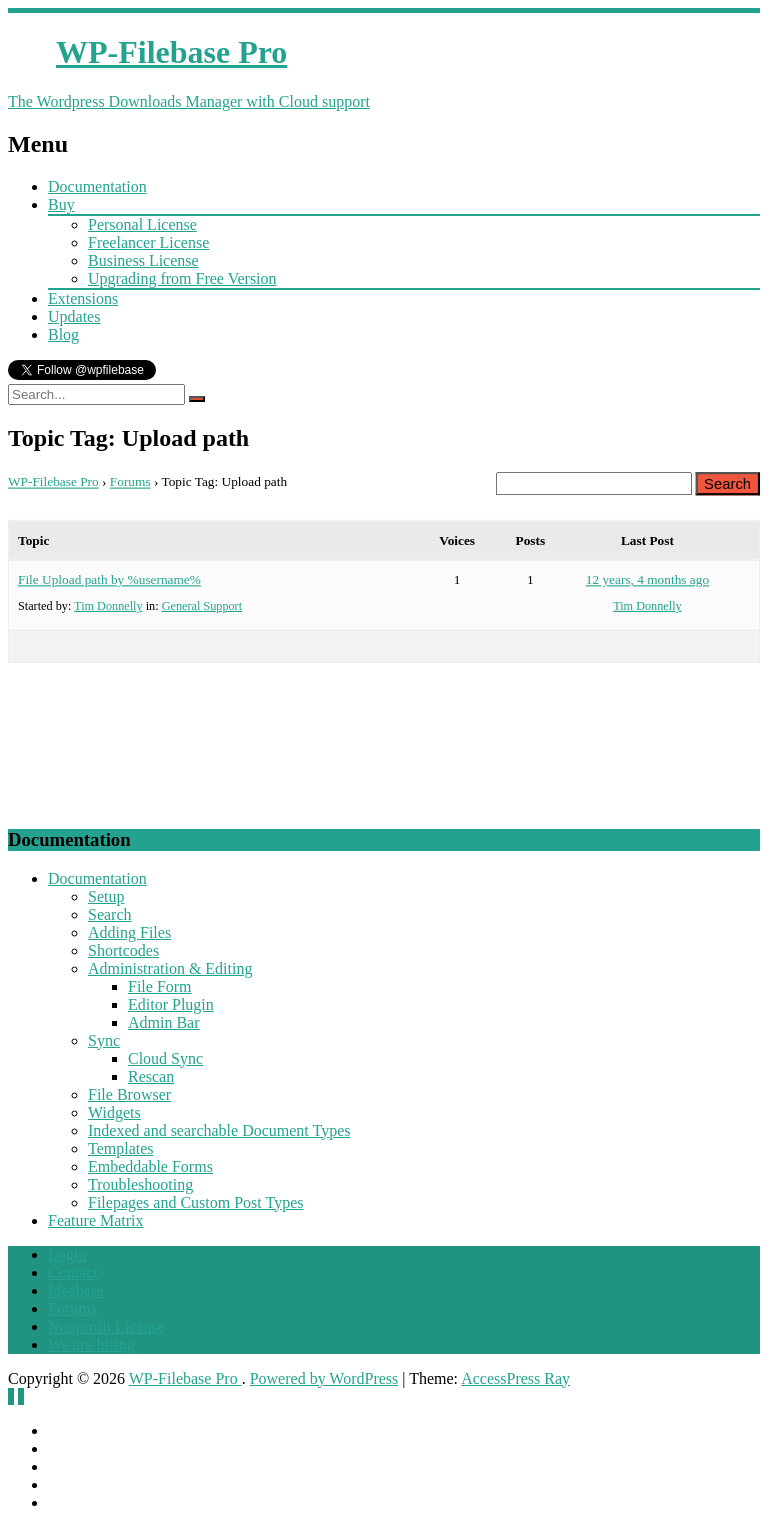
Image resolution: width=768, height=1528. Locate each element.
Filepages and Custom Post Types (195, 1202)
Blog (63, 334)
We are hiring (91, 1344)
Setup (106, 896)
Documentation (97, 186)
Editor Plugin (171, 1004)
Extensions (83, 298)
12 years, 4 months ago (647, 579)
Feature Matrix (96, 1220)
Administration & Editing (170, 968)
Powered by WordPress (324, 1378)
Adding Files (129, 932)
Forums (130, 482)
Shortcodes (123, 950)
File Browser (129, 1094)
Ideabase (76, 1290)
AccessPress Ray (515, 1378)
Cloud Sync (165, 1058)
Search (110, 914)
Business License (143, 260)
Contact (73, 1272)
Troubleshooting (140, 1184)
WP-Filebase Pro (53, 482)
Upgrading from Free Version (182, 278)
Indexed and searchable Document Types (219, 1130)
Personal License (142, 224)
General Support (202, 604)
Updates (74, 316)
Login (67, 1254)
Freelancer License (148, 242)
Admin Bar (164, 1022)
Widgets (114, 1112)
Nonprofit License (106, 1326)
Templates (121, 1148)
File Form (160, 986)
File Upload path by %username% (109, 579)
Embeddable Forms (150, 1166)
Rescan (151, 1076)
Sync (104, 1040)
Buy (61, 204)
